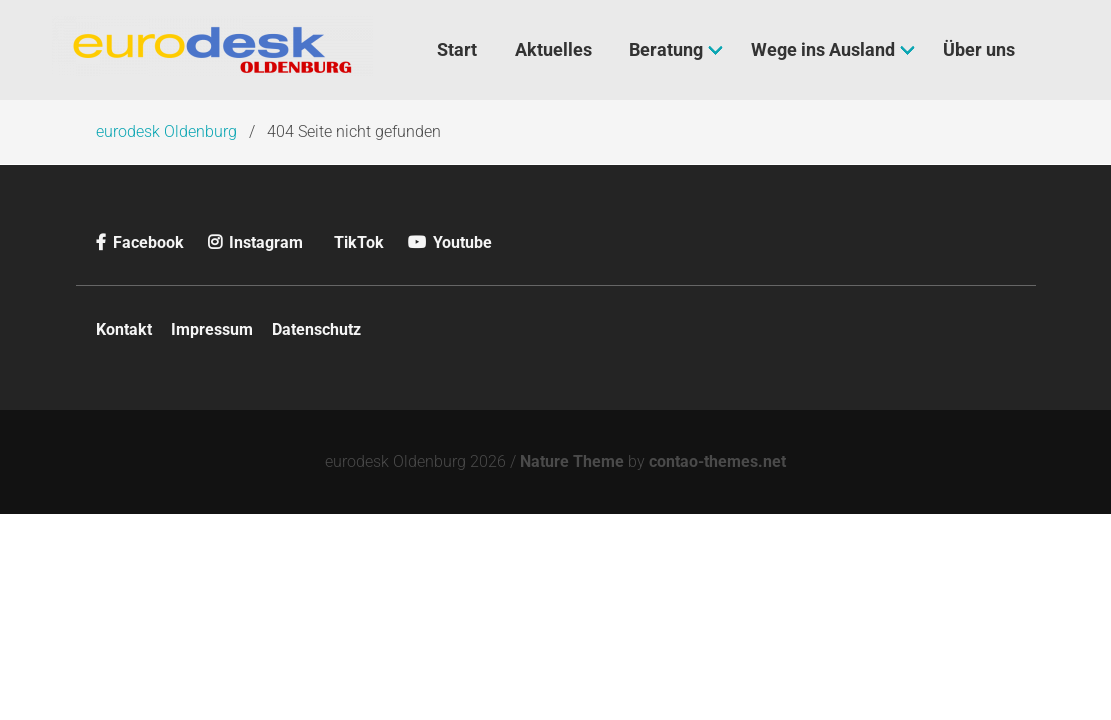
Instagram (257, 242)
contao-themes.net (717, 461)
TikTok (359, 242)
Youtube (450, 242)
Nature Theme (572, 461)
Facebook (142, 242)
